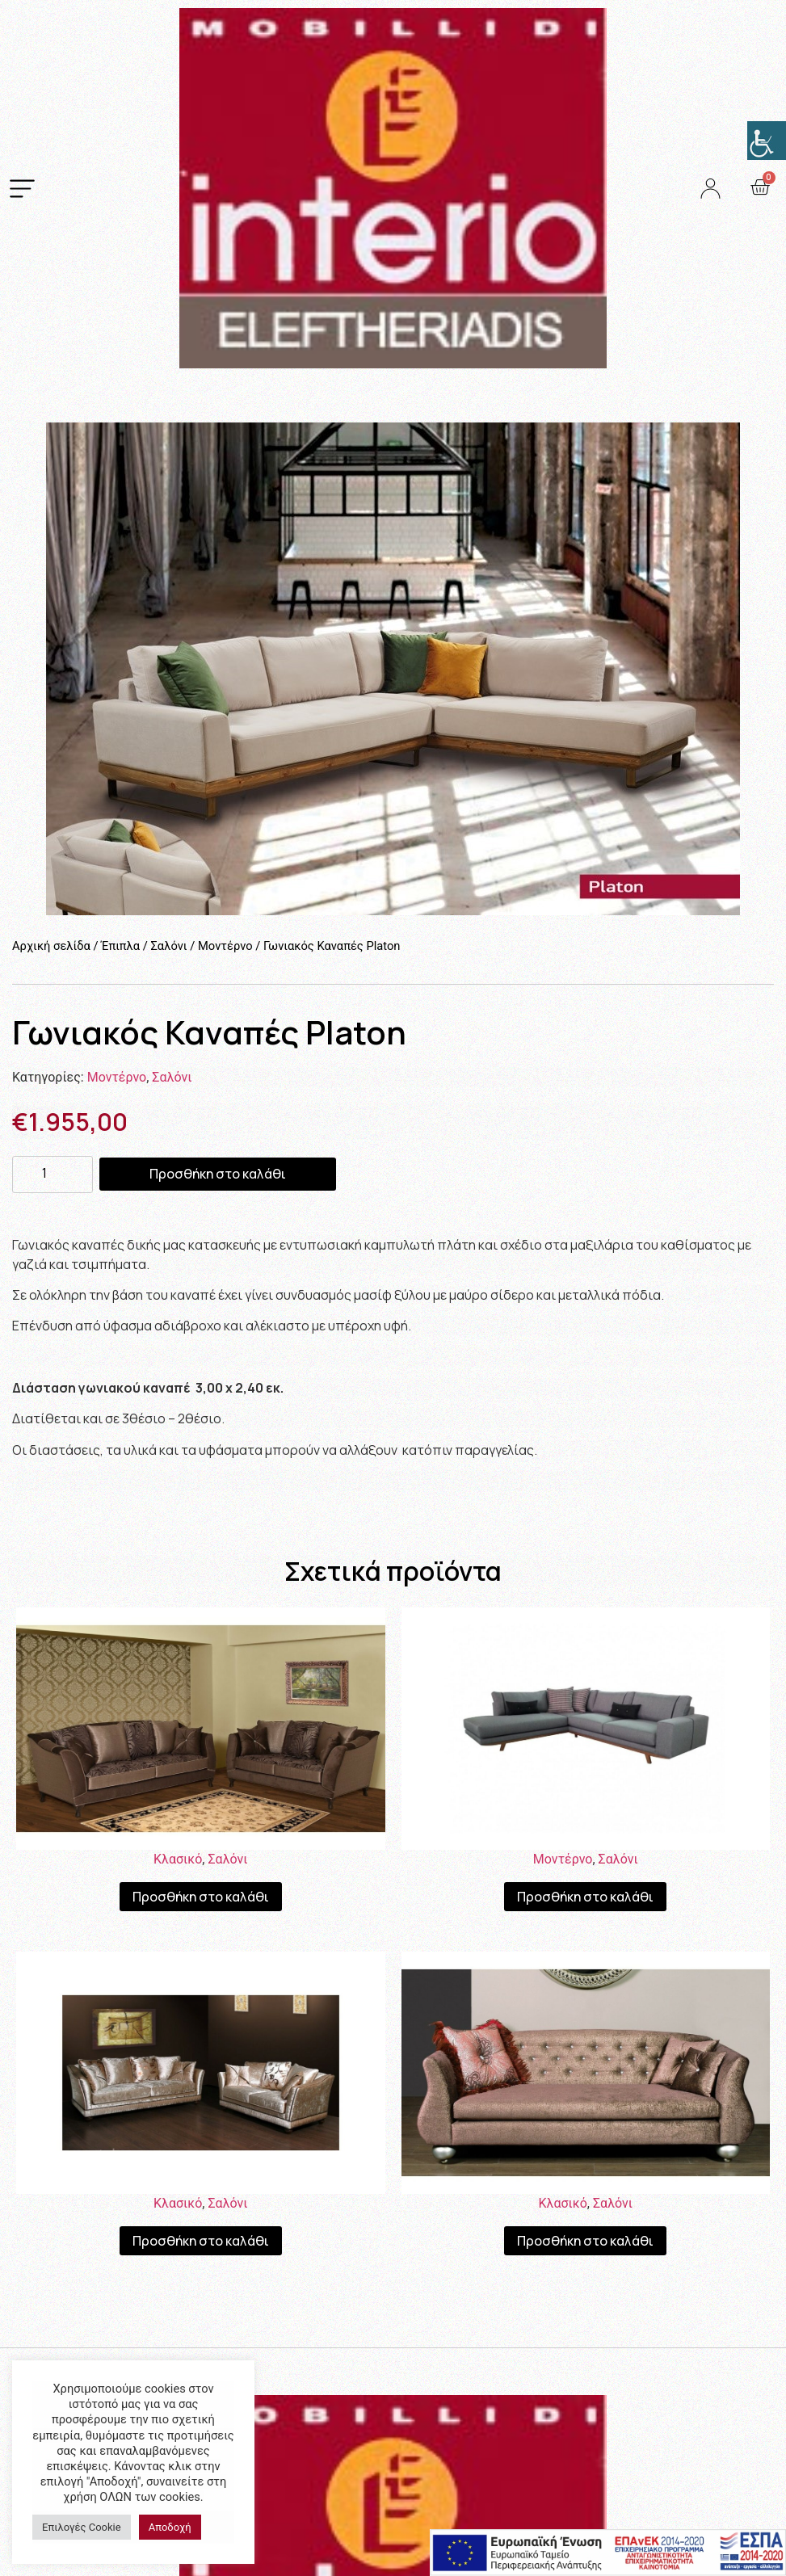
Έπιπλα (120, 946)
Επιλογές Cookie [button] (81, 2527)
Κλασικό (177, 1859)
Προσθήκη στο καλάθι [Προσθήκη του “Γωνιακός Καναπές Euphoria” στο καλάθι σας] (585, 1897)
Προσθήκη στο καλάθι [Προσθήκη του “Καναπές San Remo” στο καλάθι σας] (585, 2241)
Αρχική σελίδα (51, 946)
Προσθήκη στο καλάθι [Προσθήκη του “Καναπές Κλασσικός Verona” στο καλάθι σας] (200, 2241)
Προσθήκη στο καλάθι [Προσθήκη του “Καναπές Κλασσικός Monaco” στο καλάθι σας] (200, 1897)
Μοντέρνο (225, 946)
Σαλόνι (168, 946)
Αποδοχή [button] (170, 2527)
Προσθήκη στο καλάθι (217, 1174)
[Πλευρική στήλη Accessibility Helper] (766, 140)
